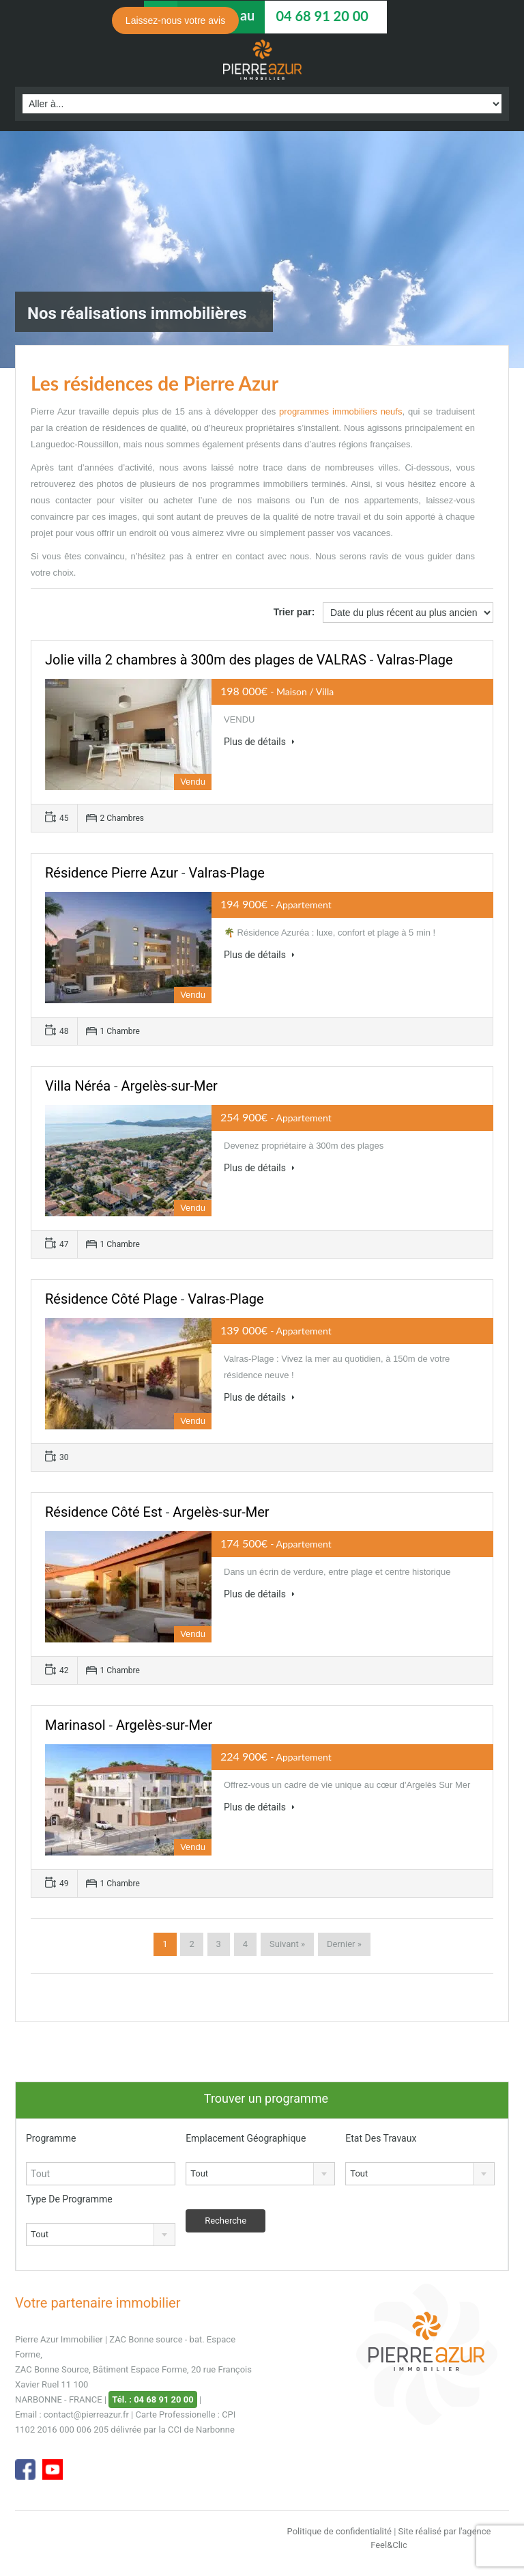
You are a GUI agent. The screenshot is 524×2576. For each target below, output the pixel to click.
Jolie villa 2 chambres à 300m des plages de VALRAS (205, 660)
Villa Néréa (78, 1086)
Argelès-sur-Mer (169, 1086)
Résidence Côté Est (103, 1512)
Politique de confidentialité (339, 2531)
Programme (51, 2138)
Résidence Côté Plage (111, 1299)
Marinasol (75, 1725)
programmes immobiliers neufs (340, 411)
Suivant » (287, 1944)
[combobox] (260, 2173)
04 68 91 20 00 (322, 16)
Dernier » (344, 1944)
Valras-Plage (414, 660)
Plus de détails (259, 741)
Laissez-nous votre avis (175, 20)
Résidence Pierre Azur (111, 873)
